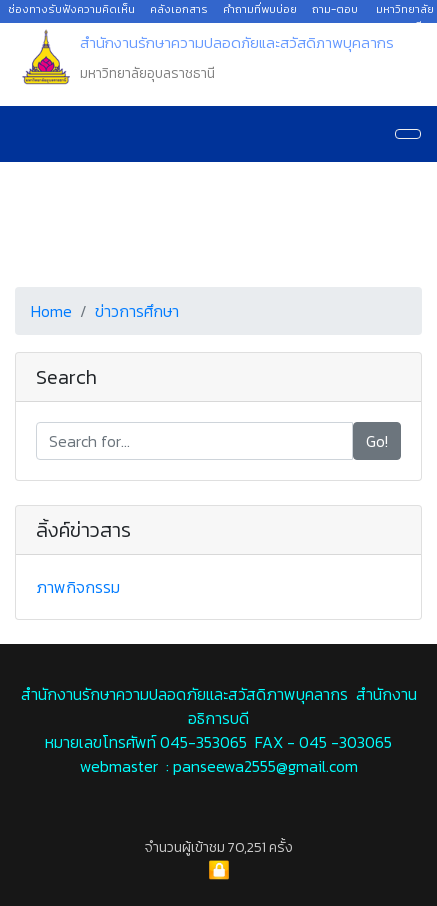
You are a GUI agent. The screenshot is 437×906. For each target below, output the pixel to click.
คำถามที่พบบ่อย (260, 9)
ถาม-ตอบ (335, 9)
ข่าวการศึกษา (137, 311)
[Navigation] (408, 134)
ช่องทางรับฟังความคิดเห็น (71, 9)
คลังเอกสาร (179, 9)
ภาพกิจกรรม (78, 587)
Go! (377, 441)
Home (51, 311)
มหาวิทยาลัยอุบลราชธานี (398, 17)
